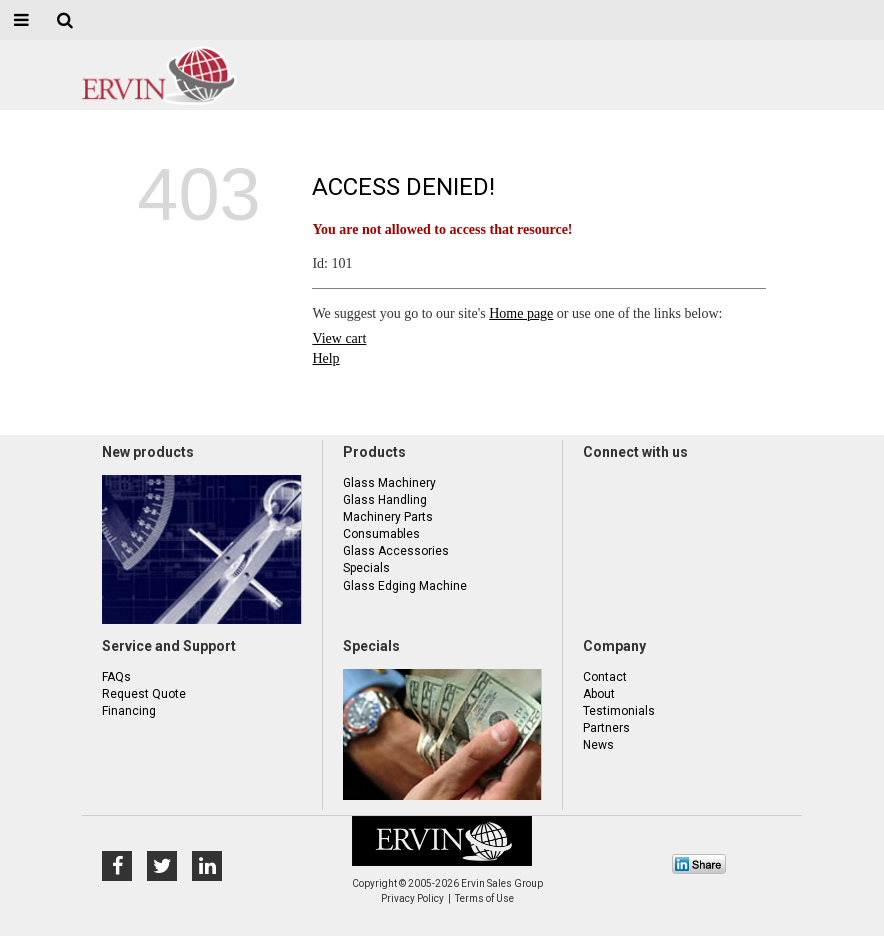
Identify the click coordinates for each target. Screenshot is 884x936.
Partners (606, 728)
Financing (129, 711)
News (598, 745)
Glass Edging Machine (405, 586)
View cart (339, 338)
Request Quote (144, 694)
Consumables (381, 534)
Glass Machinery (389, 483)
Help (325, 358)
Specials (366, 568)
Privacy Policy (412, 898)
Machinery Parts (388, 517)
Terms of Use (484, 898)
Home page (521, 313)
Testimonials (619, 711)
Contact (605, 677)
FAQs (116, 677)
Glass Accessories (396, 551)
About (599, 694)
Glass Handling (385, 500)
